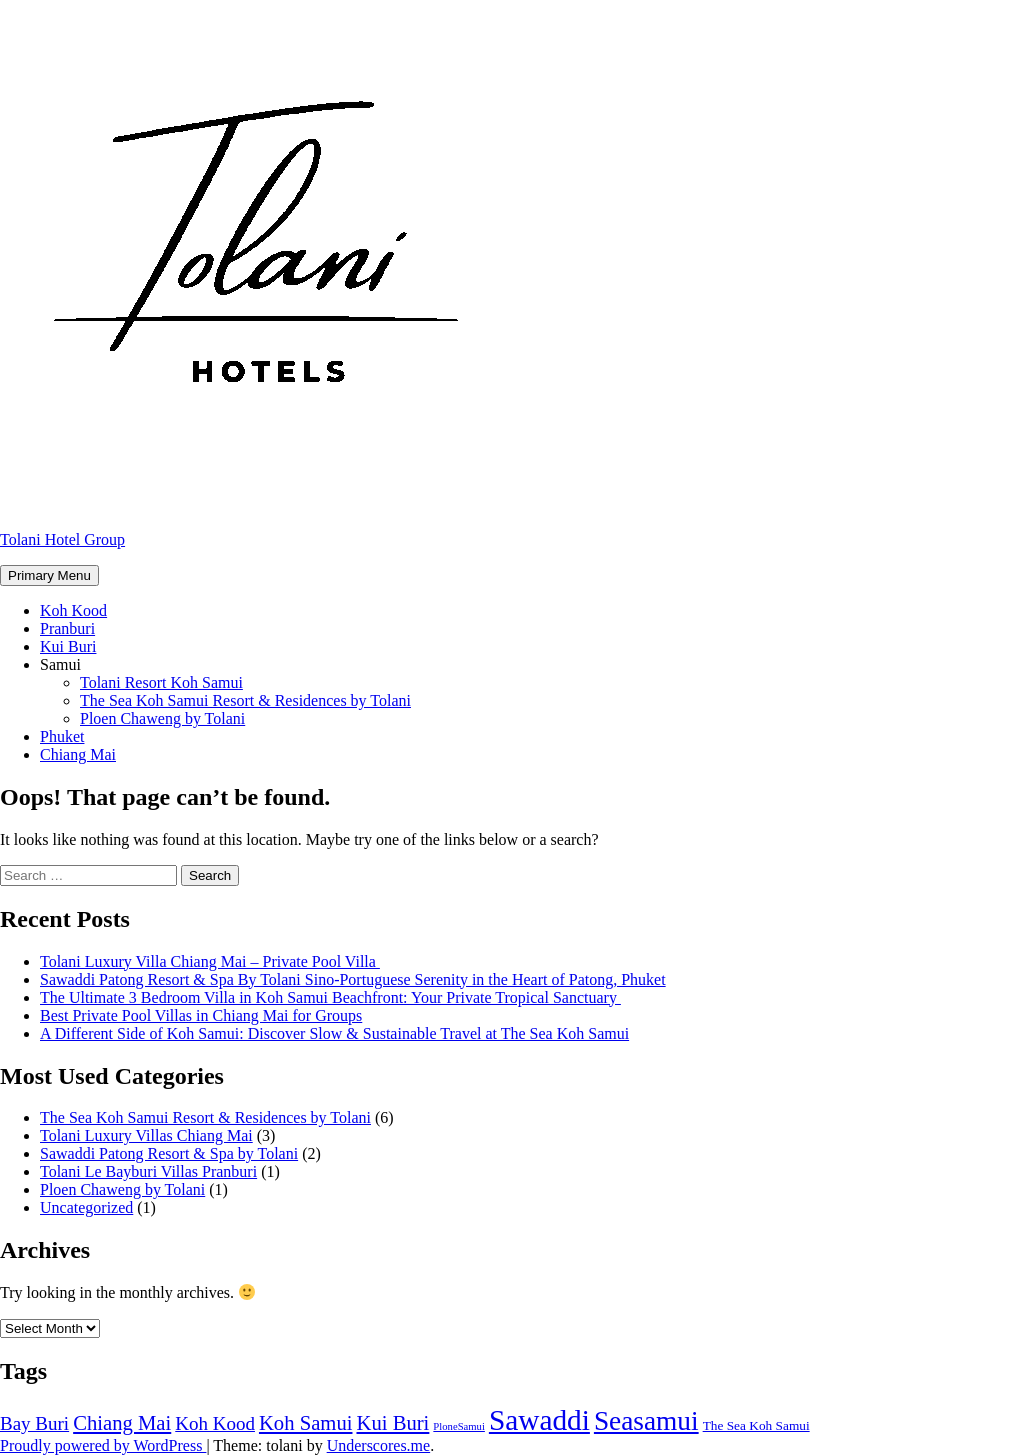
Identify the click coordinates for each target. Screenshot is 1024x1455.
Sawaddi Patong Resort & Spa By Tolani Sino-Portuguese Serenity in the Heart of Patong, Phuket (353, 979)
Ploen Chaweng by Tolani (162, 718)
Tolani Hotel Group (62, 539)
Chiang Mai (78, 754)
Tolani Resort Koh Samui (161, 682)
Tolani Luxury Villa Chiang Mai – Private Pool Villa (210, 961)
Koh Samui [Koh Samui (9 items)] (306, 1423)
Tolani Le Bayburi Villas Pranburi (148, 1171)
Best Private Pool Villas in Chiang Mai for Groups (201, 1015)
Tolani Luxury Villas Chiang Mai (146, 1135)
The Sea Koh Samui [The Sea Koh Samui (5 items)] (756, 1425)
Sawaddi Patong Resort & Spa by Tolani (169, 1153)
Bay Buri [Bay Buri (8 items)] (34, 1423)
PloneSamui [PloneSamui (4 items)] (459, 1426)
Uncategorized (86, 1207)
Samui (60, 664)
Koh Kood (73, 610)
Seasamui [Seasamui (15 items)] (646, 1421)
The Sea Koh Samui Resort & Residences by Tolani (245, 700)
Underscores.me (379, 1445)
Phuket (62, 736)
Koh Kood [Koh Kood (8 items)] (215, 1423)
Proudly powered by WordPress (103, 1445)
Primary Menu (49, 575)
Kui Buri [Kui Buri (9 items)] (392, 1423)
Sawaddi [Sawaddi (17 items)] (539, 1420)
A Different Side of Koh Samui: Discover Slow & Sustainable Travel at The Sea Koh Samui (334, 1033)
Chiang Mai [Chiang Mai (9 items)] (122, 1423)
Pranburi (67, 628)
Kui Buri (68, 646)
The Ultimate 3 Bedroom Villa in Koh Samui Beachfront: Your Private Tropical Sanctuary (330, 997)
